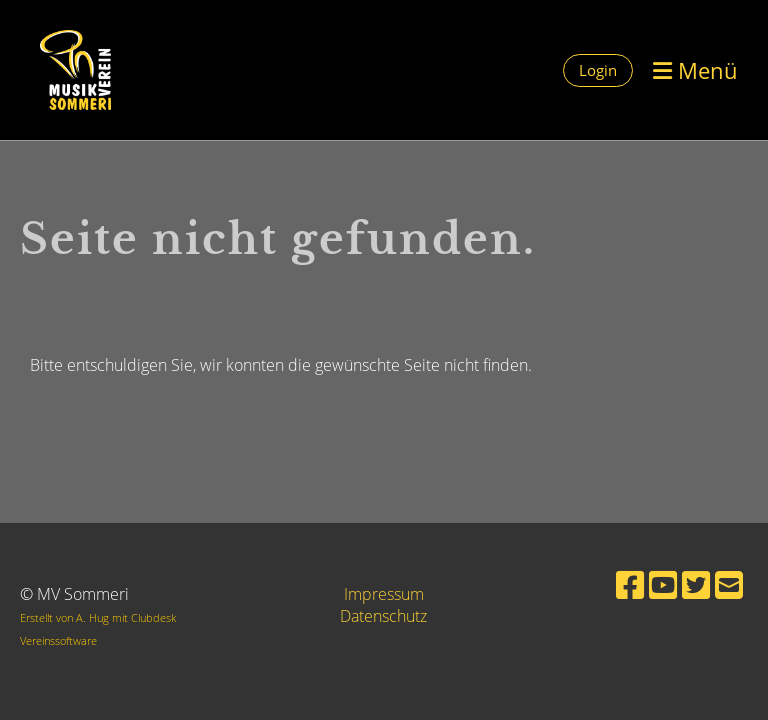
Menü (695, 70)
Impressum (384, 594)
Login (598, 70)
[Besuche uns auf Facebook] (630, 584)
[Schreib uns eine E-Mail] (729, 584)
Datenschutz (383, 616)
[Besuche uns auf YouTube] (663, 584)
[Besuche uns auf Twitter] (696, 584)
